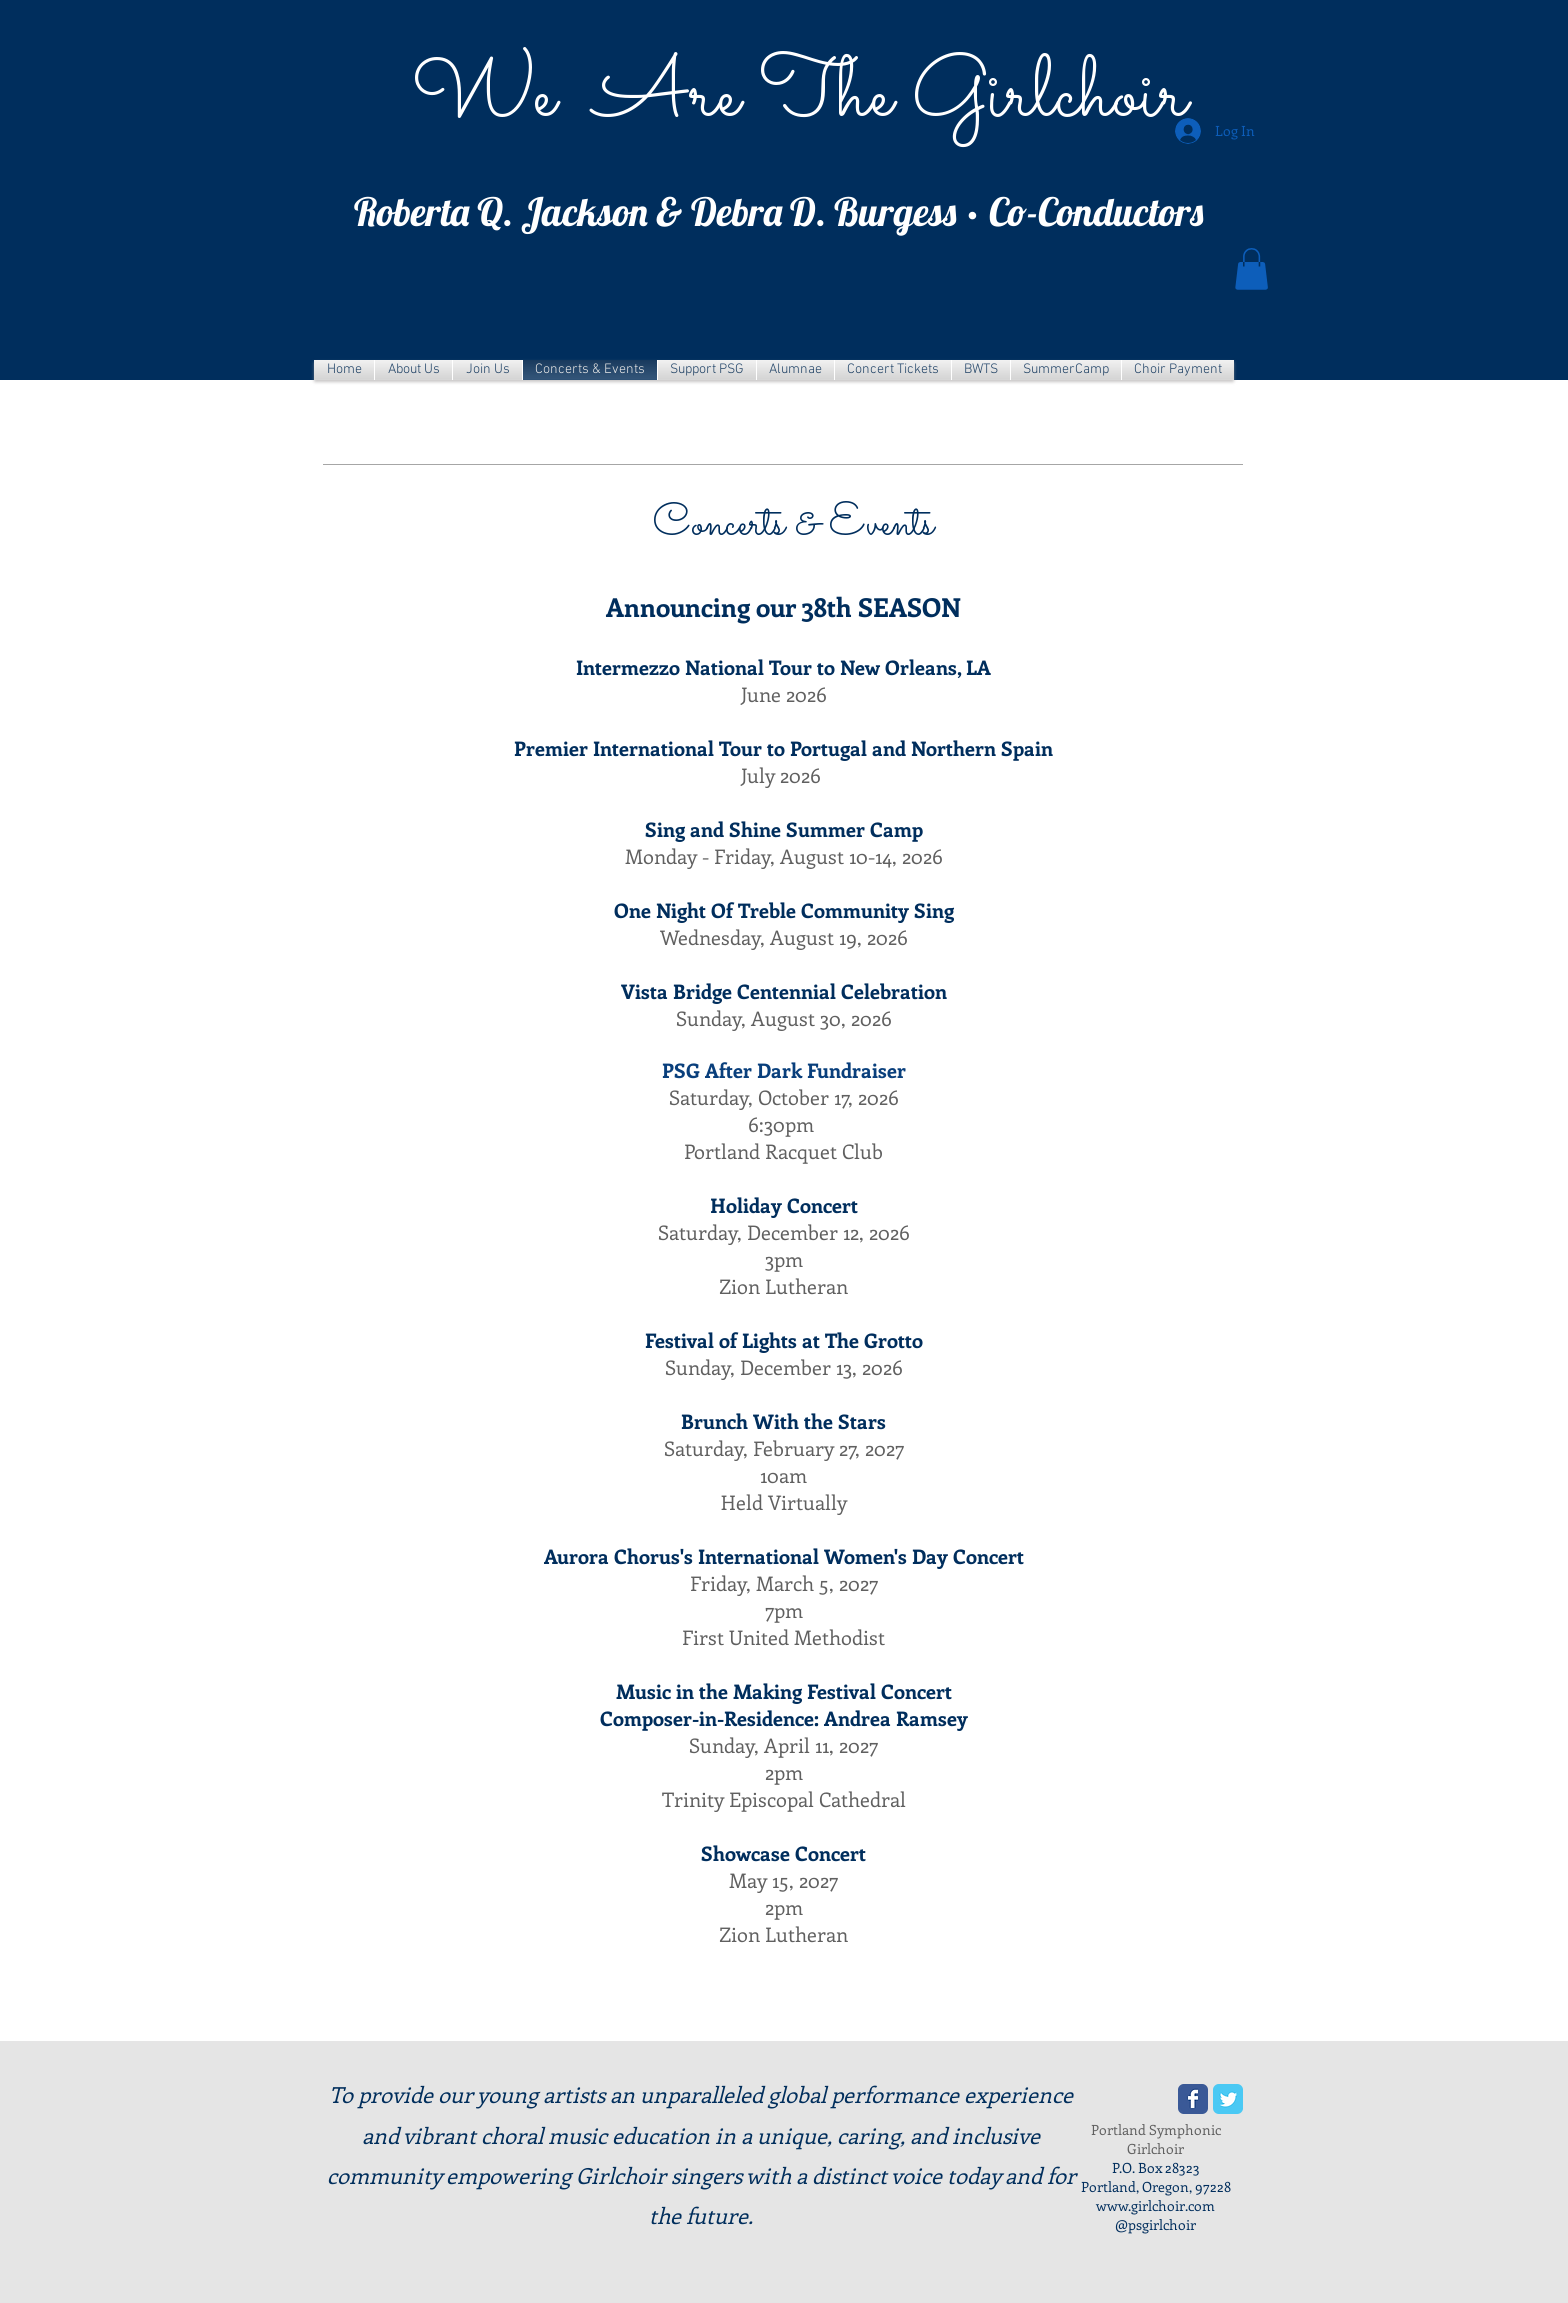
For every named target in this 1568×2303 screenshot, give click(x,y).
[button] (1251, 269)
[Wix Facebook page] (1193, 2099)
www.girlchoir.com (1155, 2205)
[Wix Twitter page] (1228, 2099)
